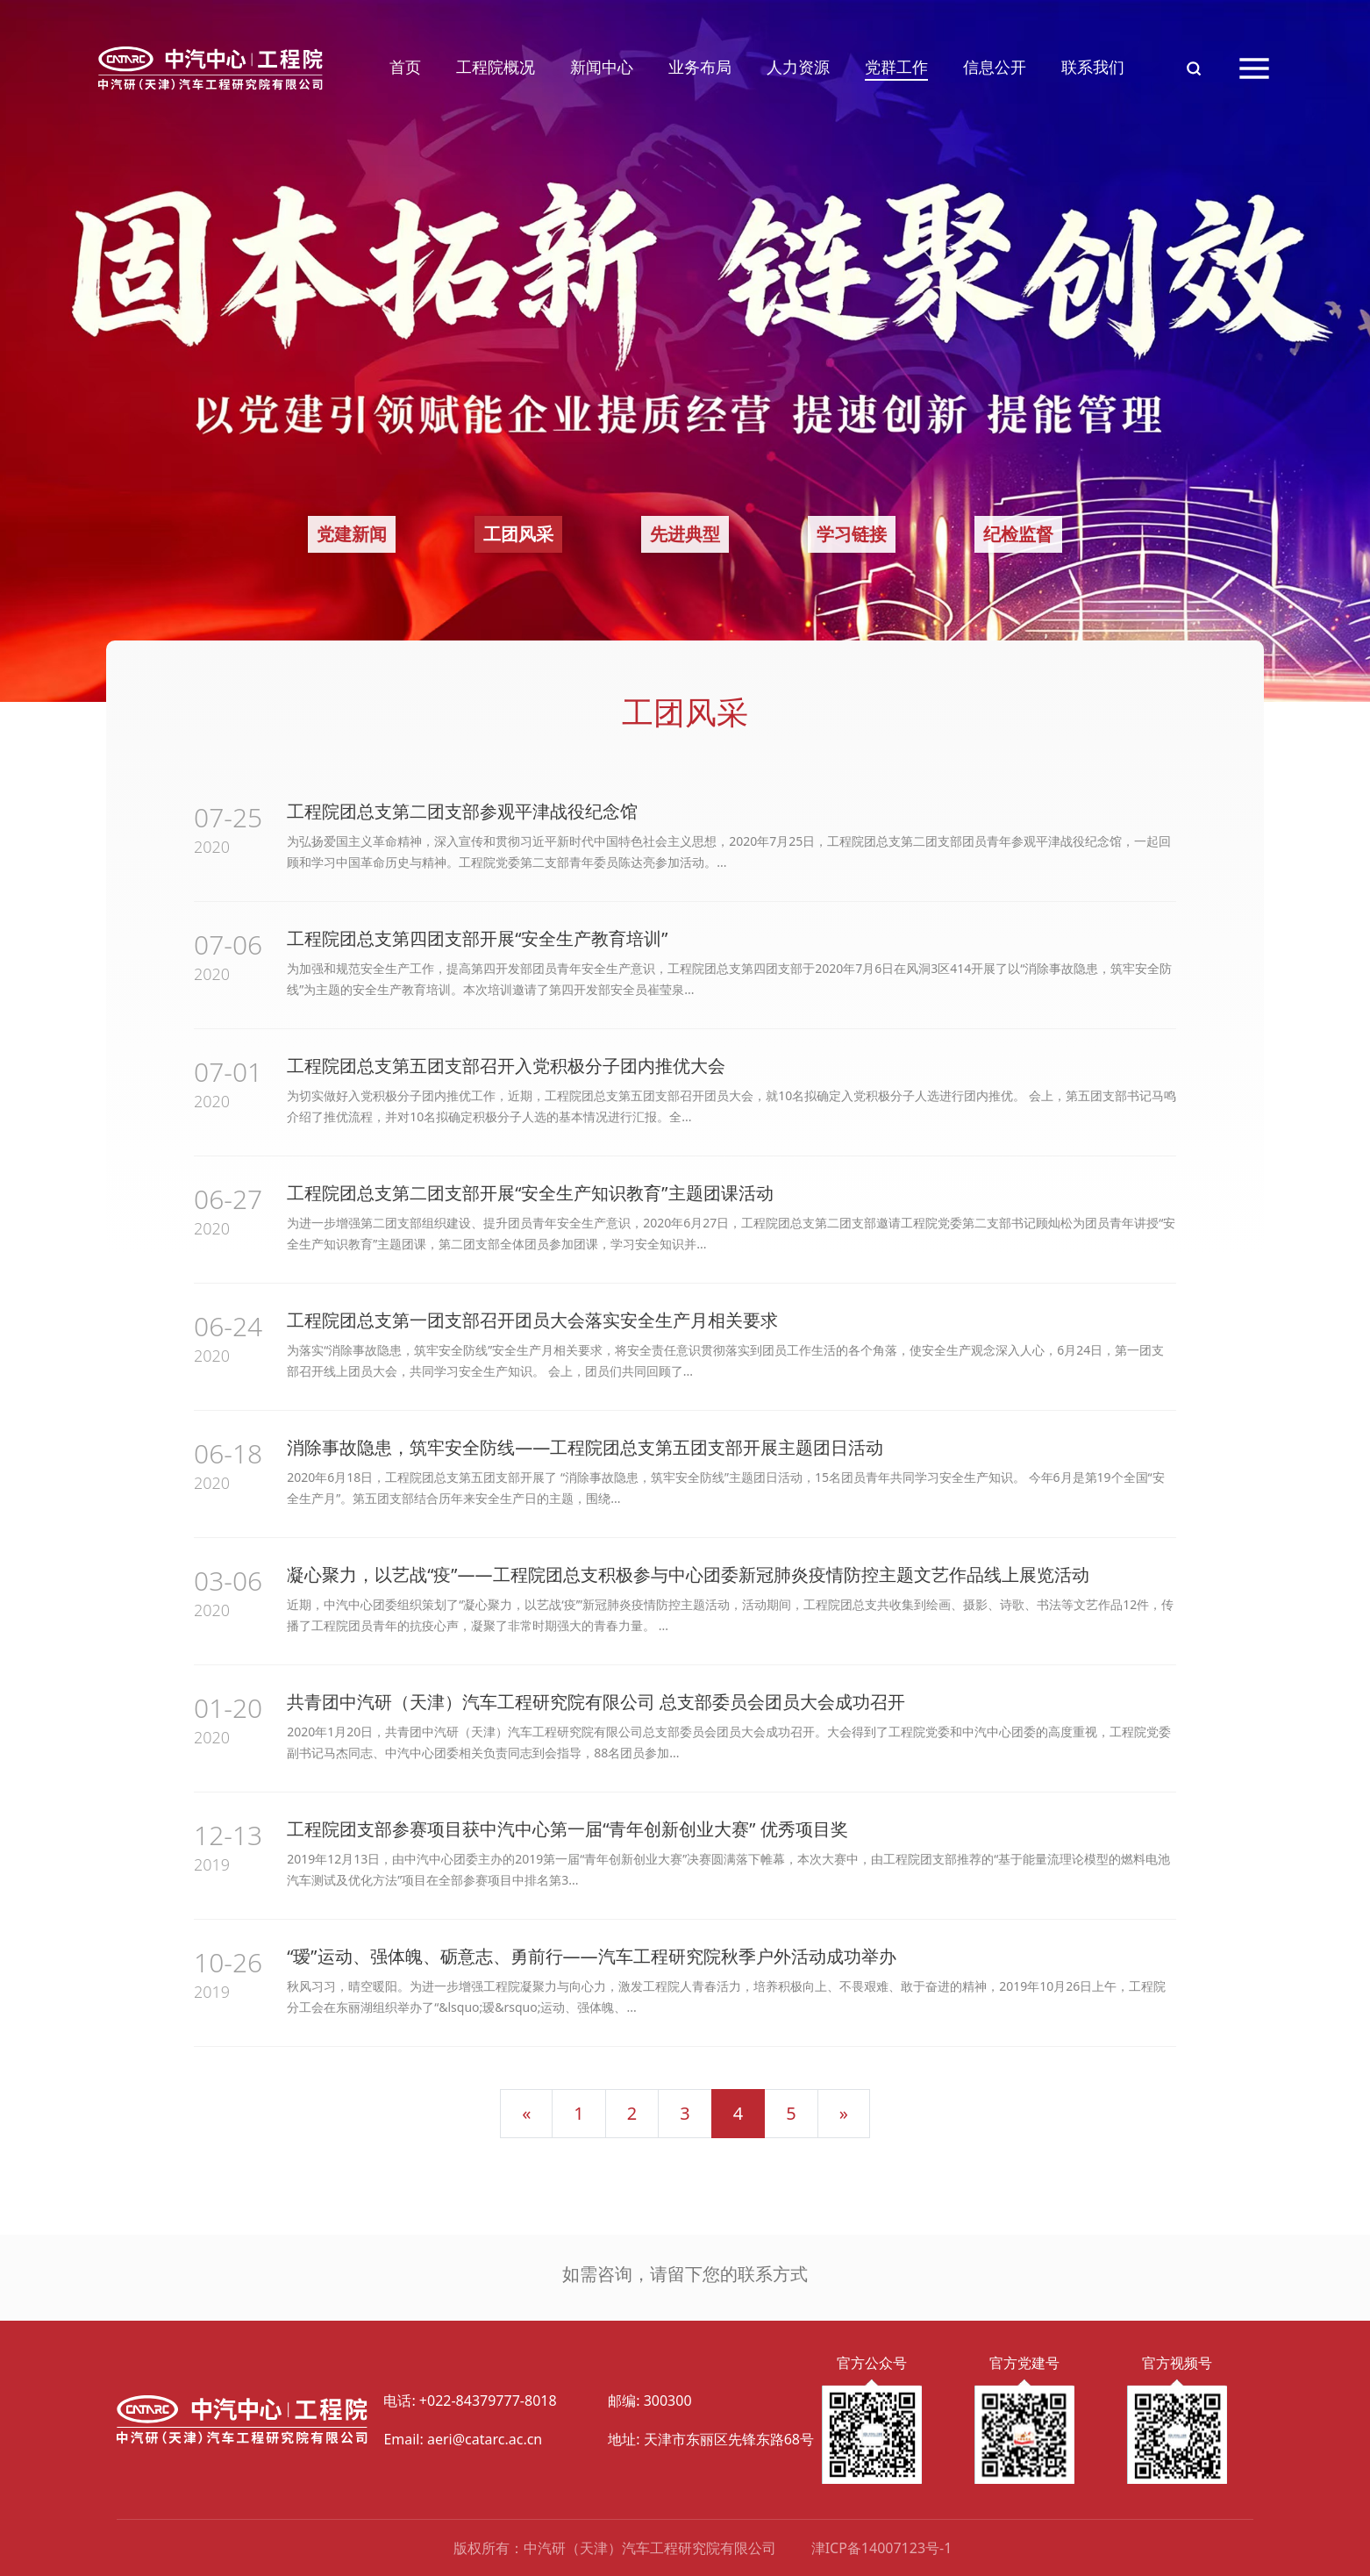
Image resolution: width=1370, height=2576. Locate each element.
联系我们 (1092, 66)
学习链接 (852, 534)
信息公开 (994, 66)
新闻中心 (601, 66)
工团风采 (518, 534)
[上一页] (526, 2113)
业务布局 (699, 66)
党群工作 (896, 66)
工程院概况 (495, 66)
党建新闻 (352, 534)
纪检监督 (1018, 534)
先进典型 (685, 534)
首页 (405, 66)
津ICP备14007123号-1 (882, 2548)
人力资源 (798, 66)
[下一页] (843, 2113)
